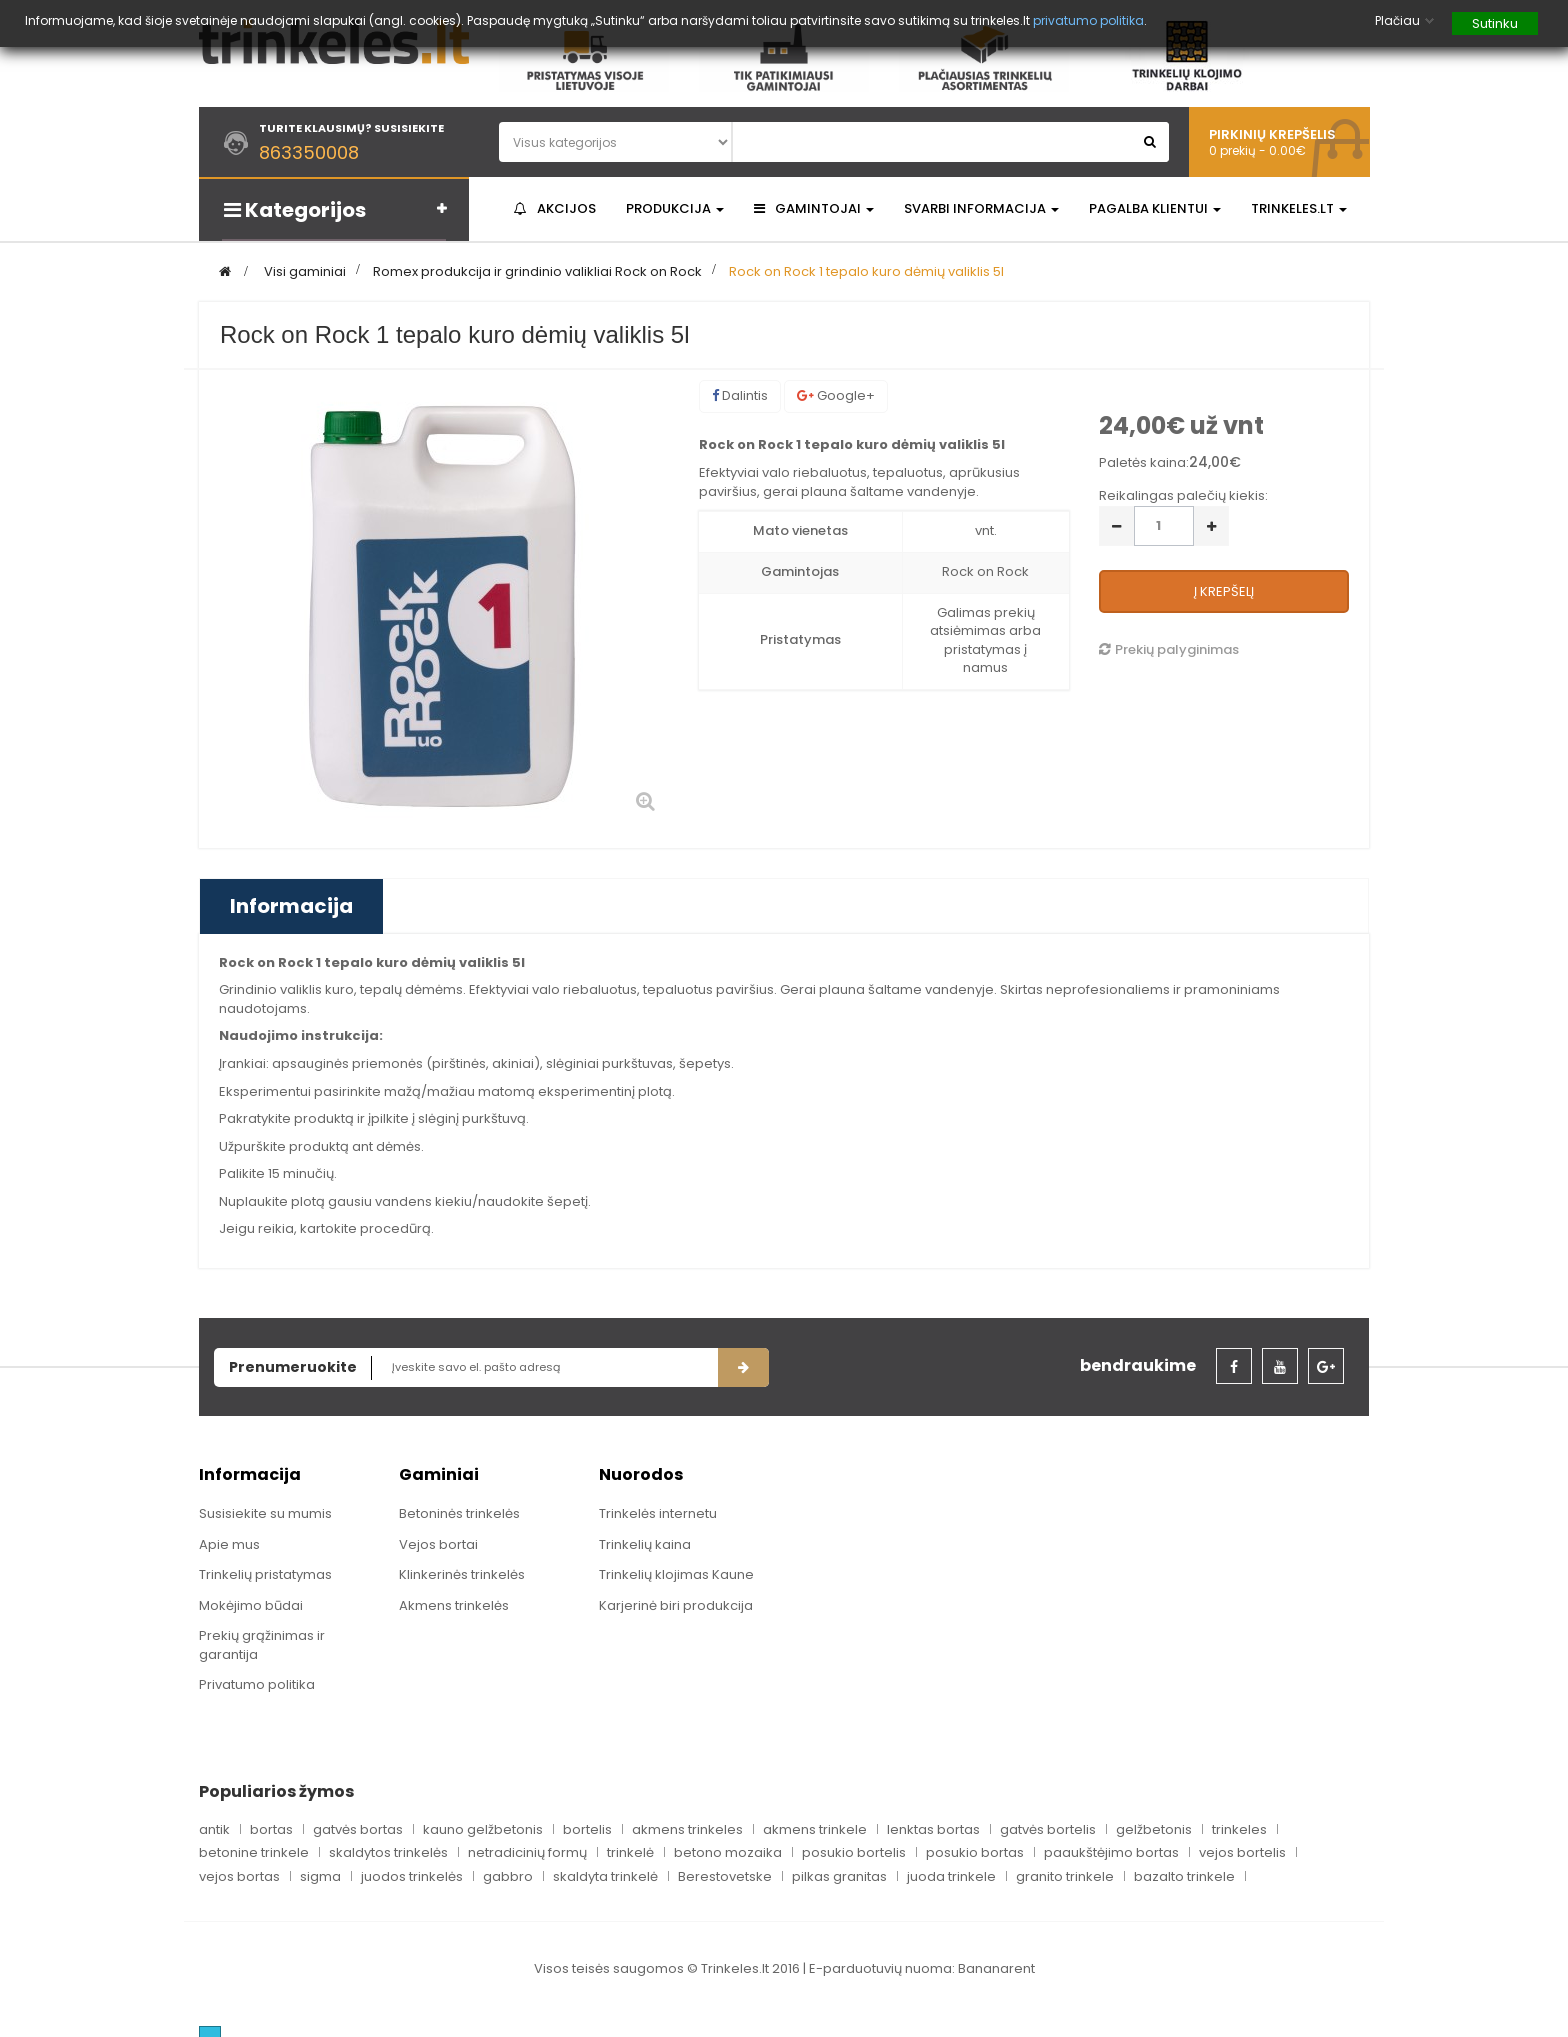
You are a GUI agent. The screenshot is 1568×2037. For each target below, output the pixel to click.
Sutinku (1495, 23)
